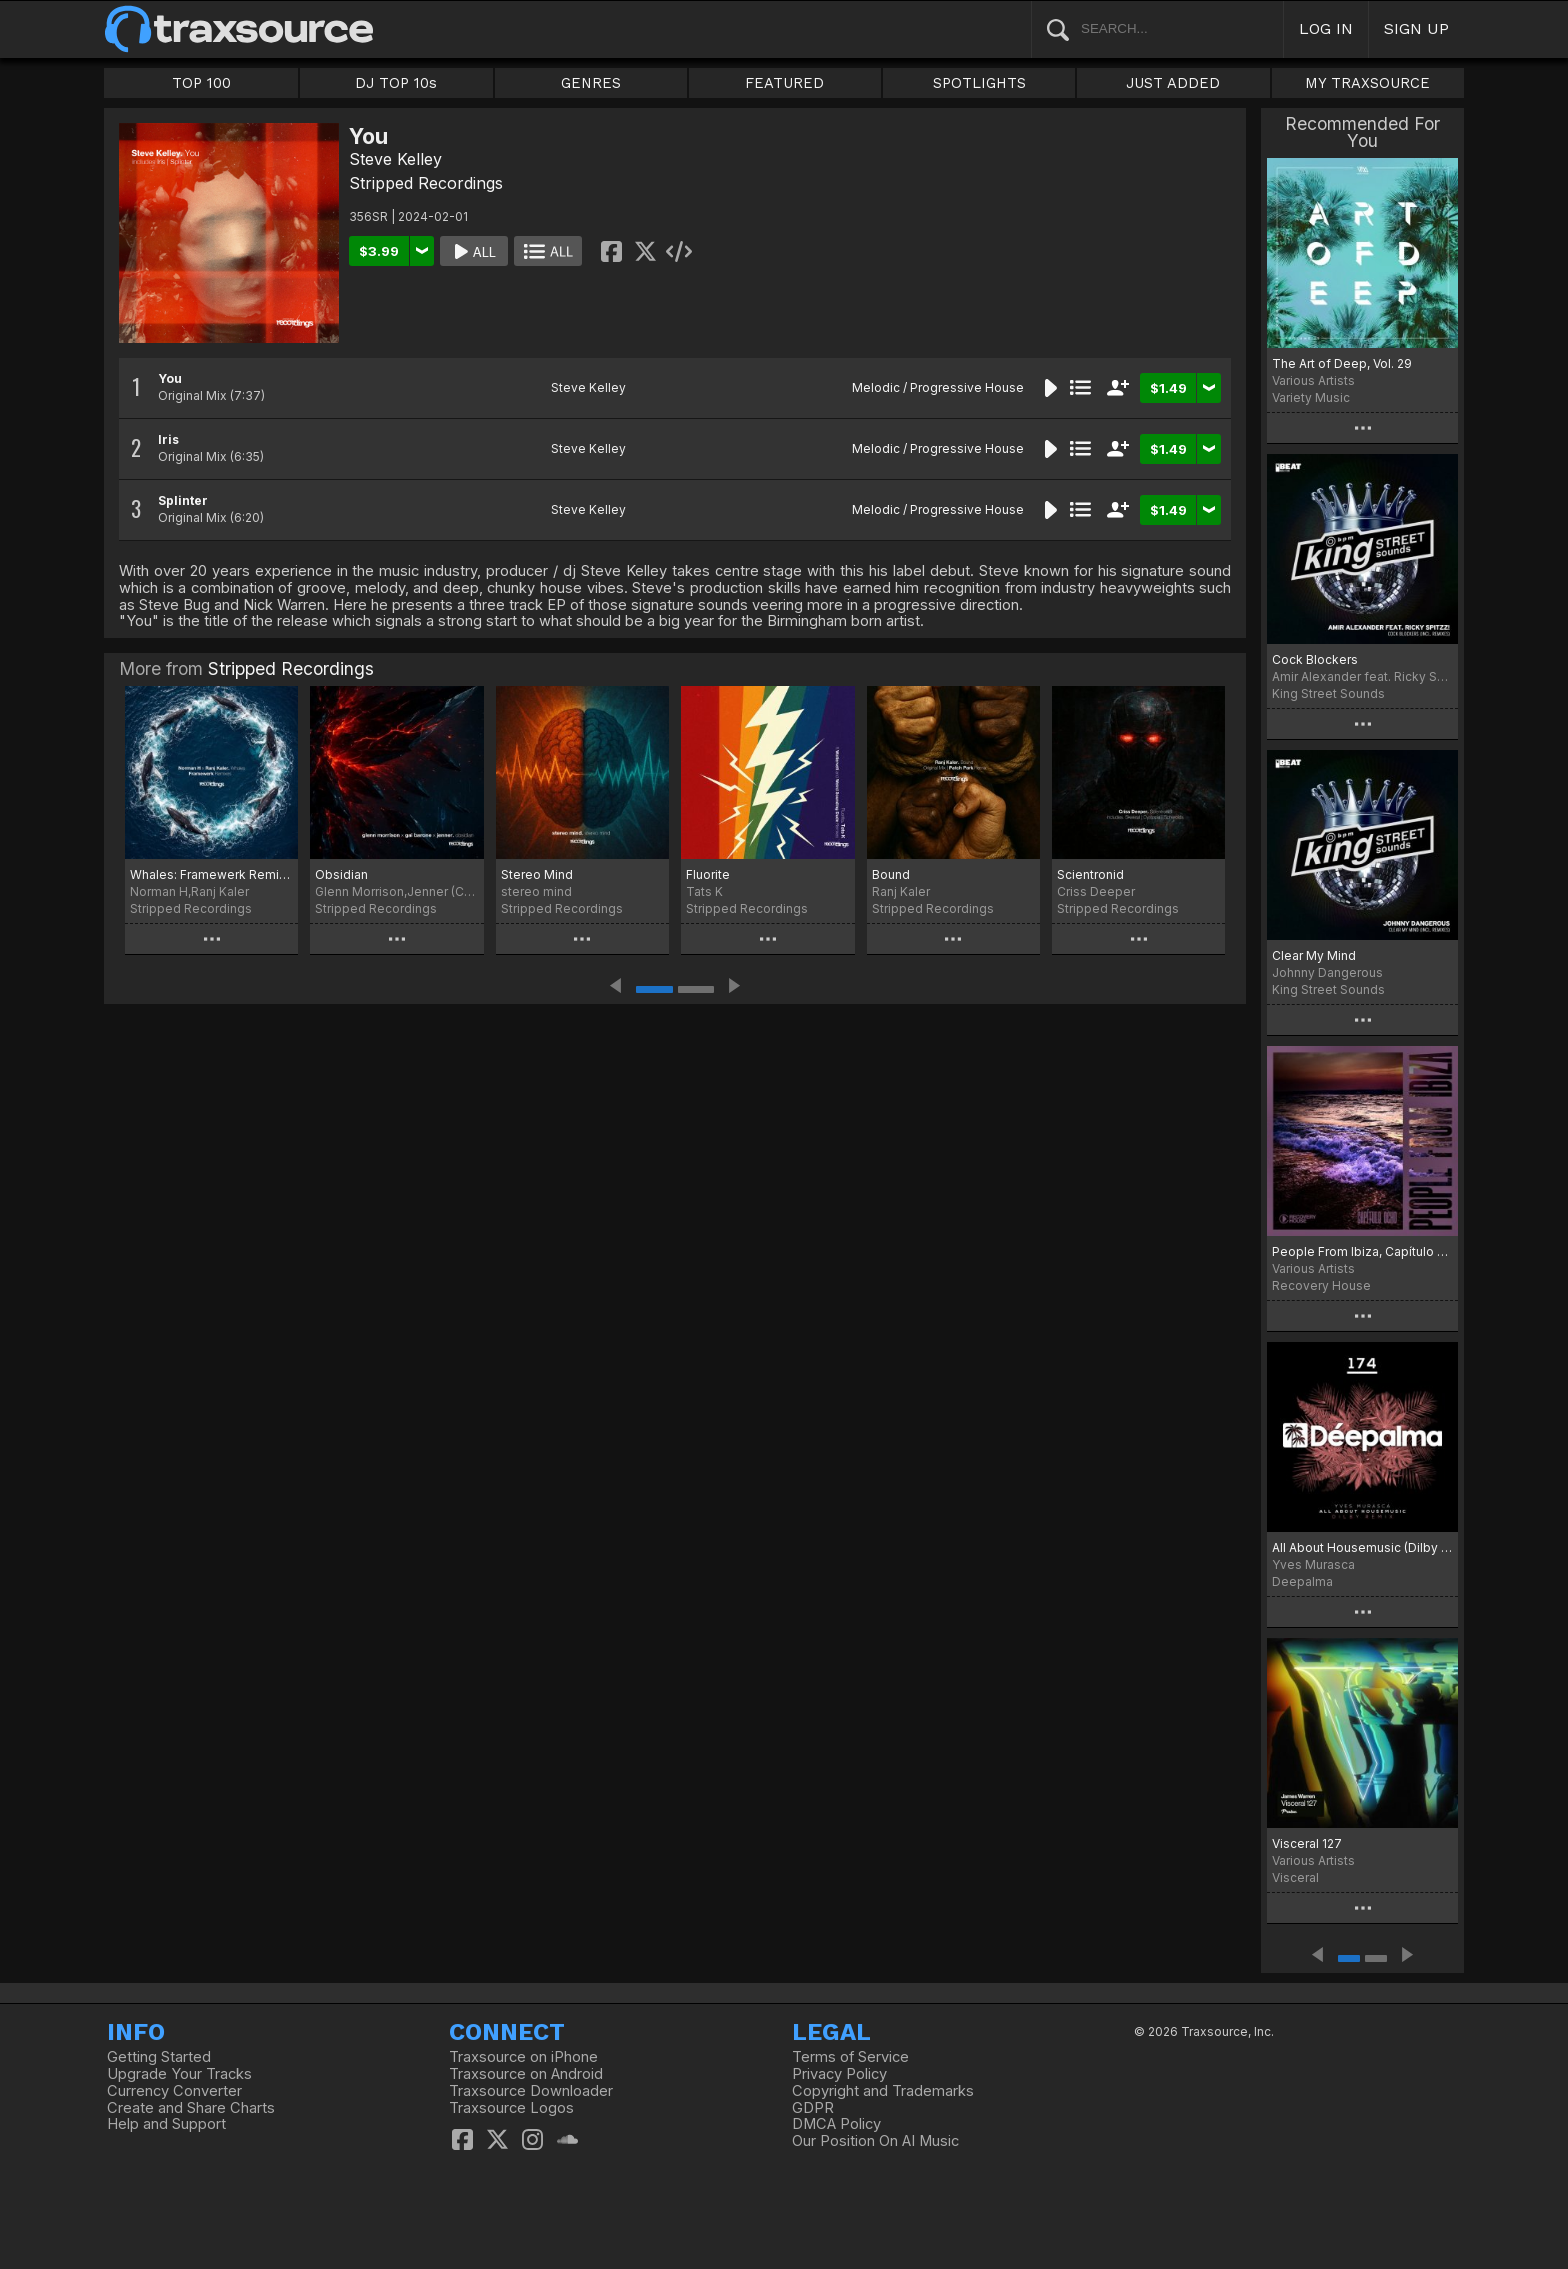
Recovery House (1321, 1285)
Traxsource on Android (526, 2074)
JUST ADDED (1173, 83)
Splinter (183, 500)
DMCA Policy (836, 2124)
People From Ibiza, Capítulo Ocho (1362, 1251)
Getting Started (159, 2057)
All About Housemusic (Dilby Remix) (1362, 1547)
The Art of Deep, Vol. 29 (1342, 363)
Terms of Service (850, 2057)
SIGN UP (1416, 28)
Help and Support (166, 2124)
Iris (168, 439)
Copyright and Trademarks (883, 2091)
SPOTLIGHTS (979, 83)
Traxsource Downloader (531, 2091)
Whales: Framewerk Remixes (211, 874)
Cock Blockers (1315, 659)
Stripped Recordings (426, 183)
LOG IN (1326, 28)
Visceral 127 (1307, 1843)
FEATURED (784, 83)
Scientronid (1090, 874)
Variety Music (1311, 397)
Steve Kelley (395, 159)
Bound (891, 874)
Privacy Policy (839, 2074)
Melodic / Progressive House (938, 387)
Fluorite (708, 874)
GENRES (591, 83)
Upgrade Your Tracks (179, 2074)
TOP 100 (201, 83)
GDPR (813, 2108)
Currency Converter (174, 2091)
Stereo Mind (537, 874)
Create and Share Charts (191, 2108)
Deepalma (1302, 1581)
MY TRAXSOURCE (1367, 83)
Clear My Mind (1314, 955)
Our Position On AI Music (875, 2141)
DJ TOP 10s (396, 83)
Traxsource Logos (511, 2108)
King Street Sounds (1328, 693)
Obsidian (341, 874)
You (170, 378)
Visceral (1295, 1877)
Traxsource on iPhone (523, 2057)
